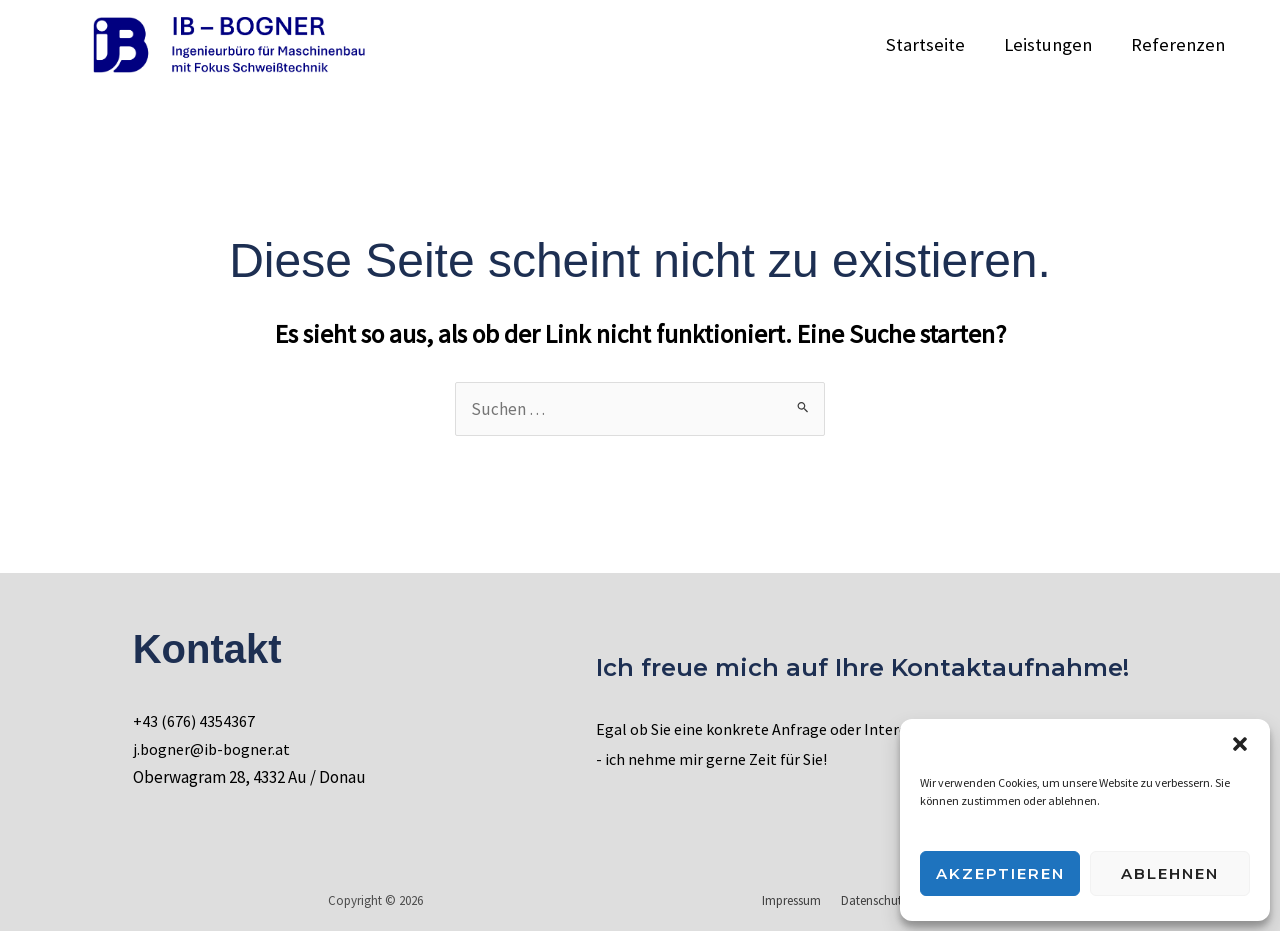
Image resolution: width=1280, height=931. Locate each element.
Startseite (930, 44)
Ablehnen (1170, 873)
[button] (1240, 744)
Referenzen (1179, 44)
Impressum (801, 900)
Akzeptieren (1000, 873)
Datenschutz (877, 900)
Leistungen (1051, 44)
